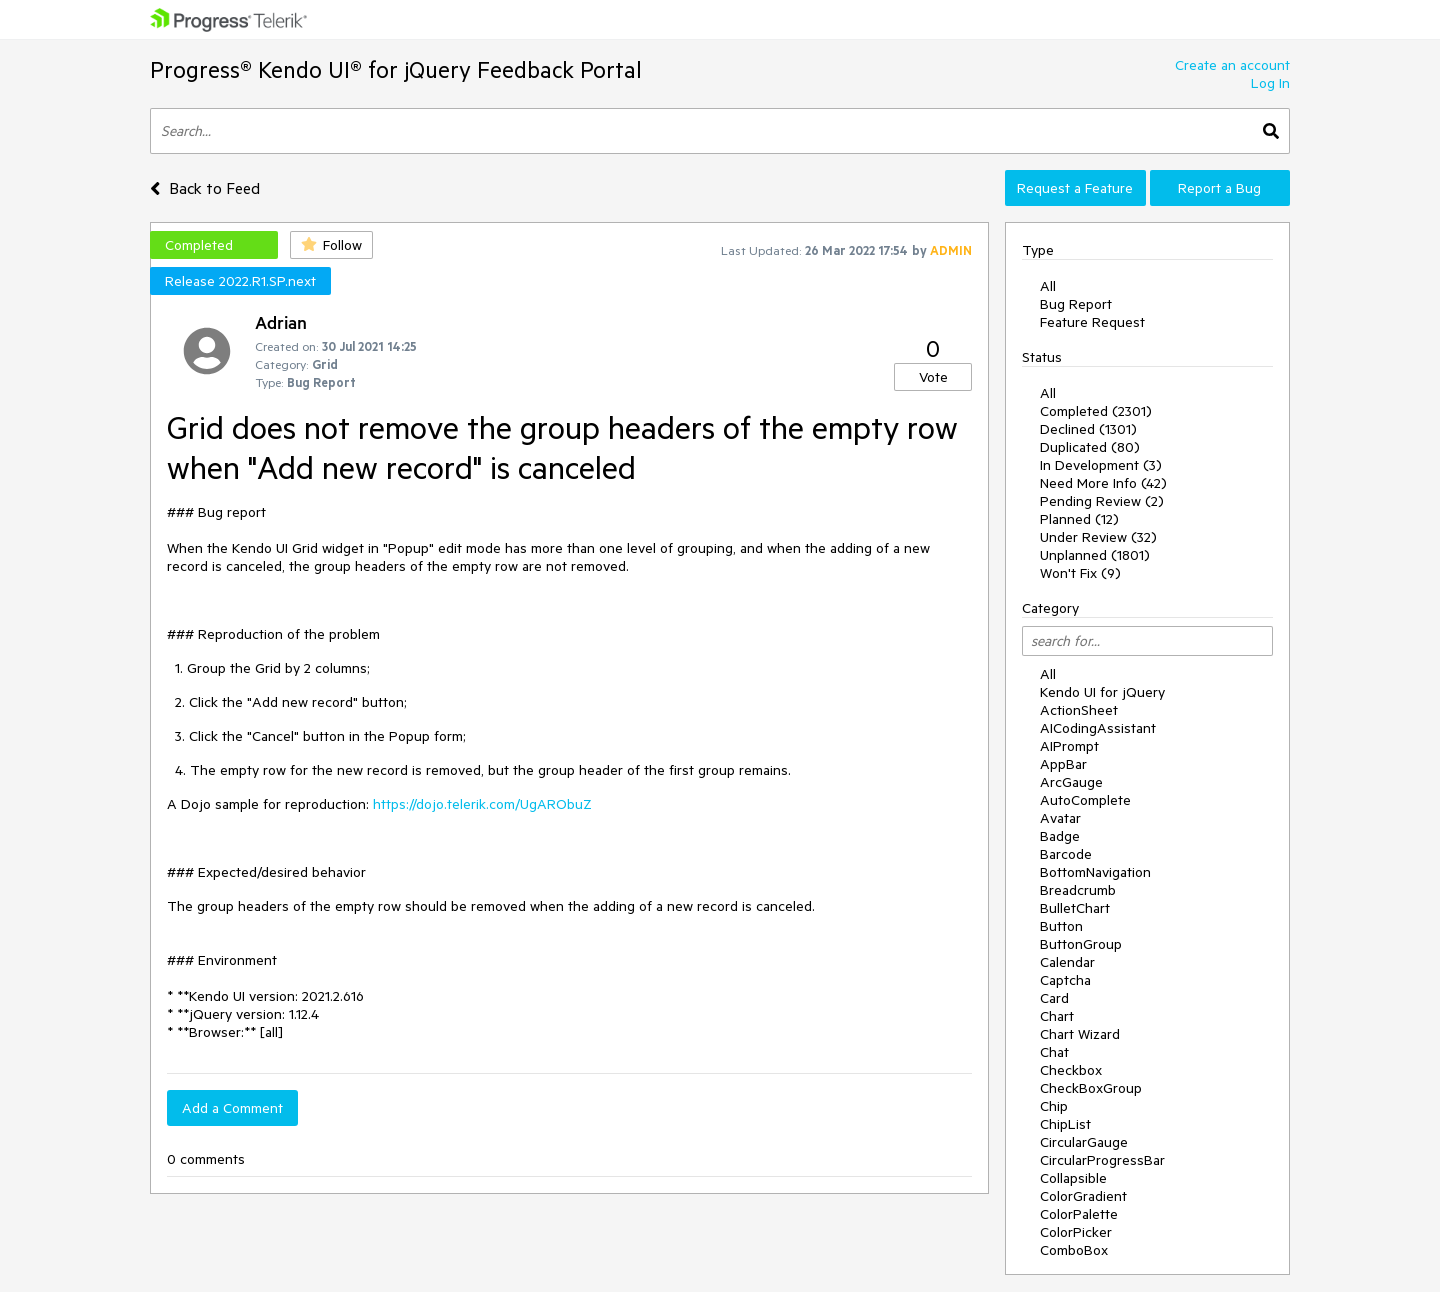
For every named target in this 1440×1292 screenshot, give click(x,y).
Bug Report (1076, 304)
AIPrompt (1069, 746)
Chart (1057, 1016)
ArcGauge (1071, 782)
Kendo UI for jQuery (1102, 692)
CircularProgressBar (1102, 1160)
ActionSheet (1079, 710)
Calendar (1067, 962)
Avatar (1060, 818)
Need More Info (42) (1103, 483)
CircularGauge (1084, 1142)
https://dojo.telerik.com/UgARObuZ (482, 804)
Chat (1054, 1052)
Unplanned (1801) (1095, 555)
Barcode (1066, 854)
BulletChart (1075, 908)
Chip (1054, 1106)
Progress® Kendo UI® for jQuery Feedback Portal (396, 69)
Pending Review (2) (1102, 501)
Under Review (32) (1098, 537)
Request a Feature (1075, 188)
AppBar (1063, 764)
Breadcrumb (1078, 890)
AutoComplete (1085, 800)
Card (1054, 998)
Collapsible (1073, 1178)
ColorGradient (1083, 1196)
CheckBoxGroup (1091, 1088)
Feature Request (1092, 322)
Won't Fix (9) (1080, 573)
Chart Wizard (1080, 1034)
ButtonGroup (1081, 944)
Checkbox (1071, 1070)
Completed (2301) (1096, 411)
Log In (1270, 83)
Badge (1060, 836)
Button (1061, 926)
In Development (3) (1101, 465)
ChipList (1065, 1124)
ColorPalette (1079, 1214)
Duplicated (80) (1090, 447)
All (1048, 286)
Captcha (1065, 980)
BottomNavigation (1095, 872)
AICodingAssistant (1098, 728)
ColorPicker (1076, 1232)
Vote (933, 377)
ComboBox (1074, 1250)
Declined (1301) (1088, 429)
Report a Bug (1219, 188)
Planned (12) (1079, 519)
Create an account (1232, 65)
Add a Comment (232, 1108)
